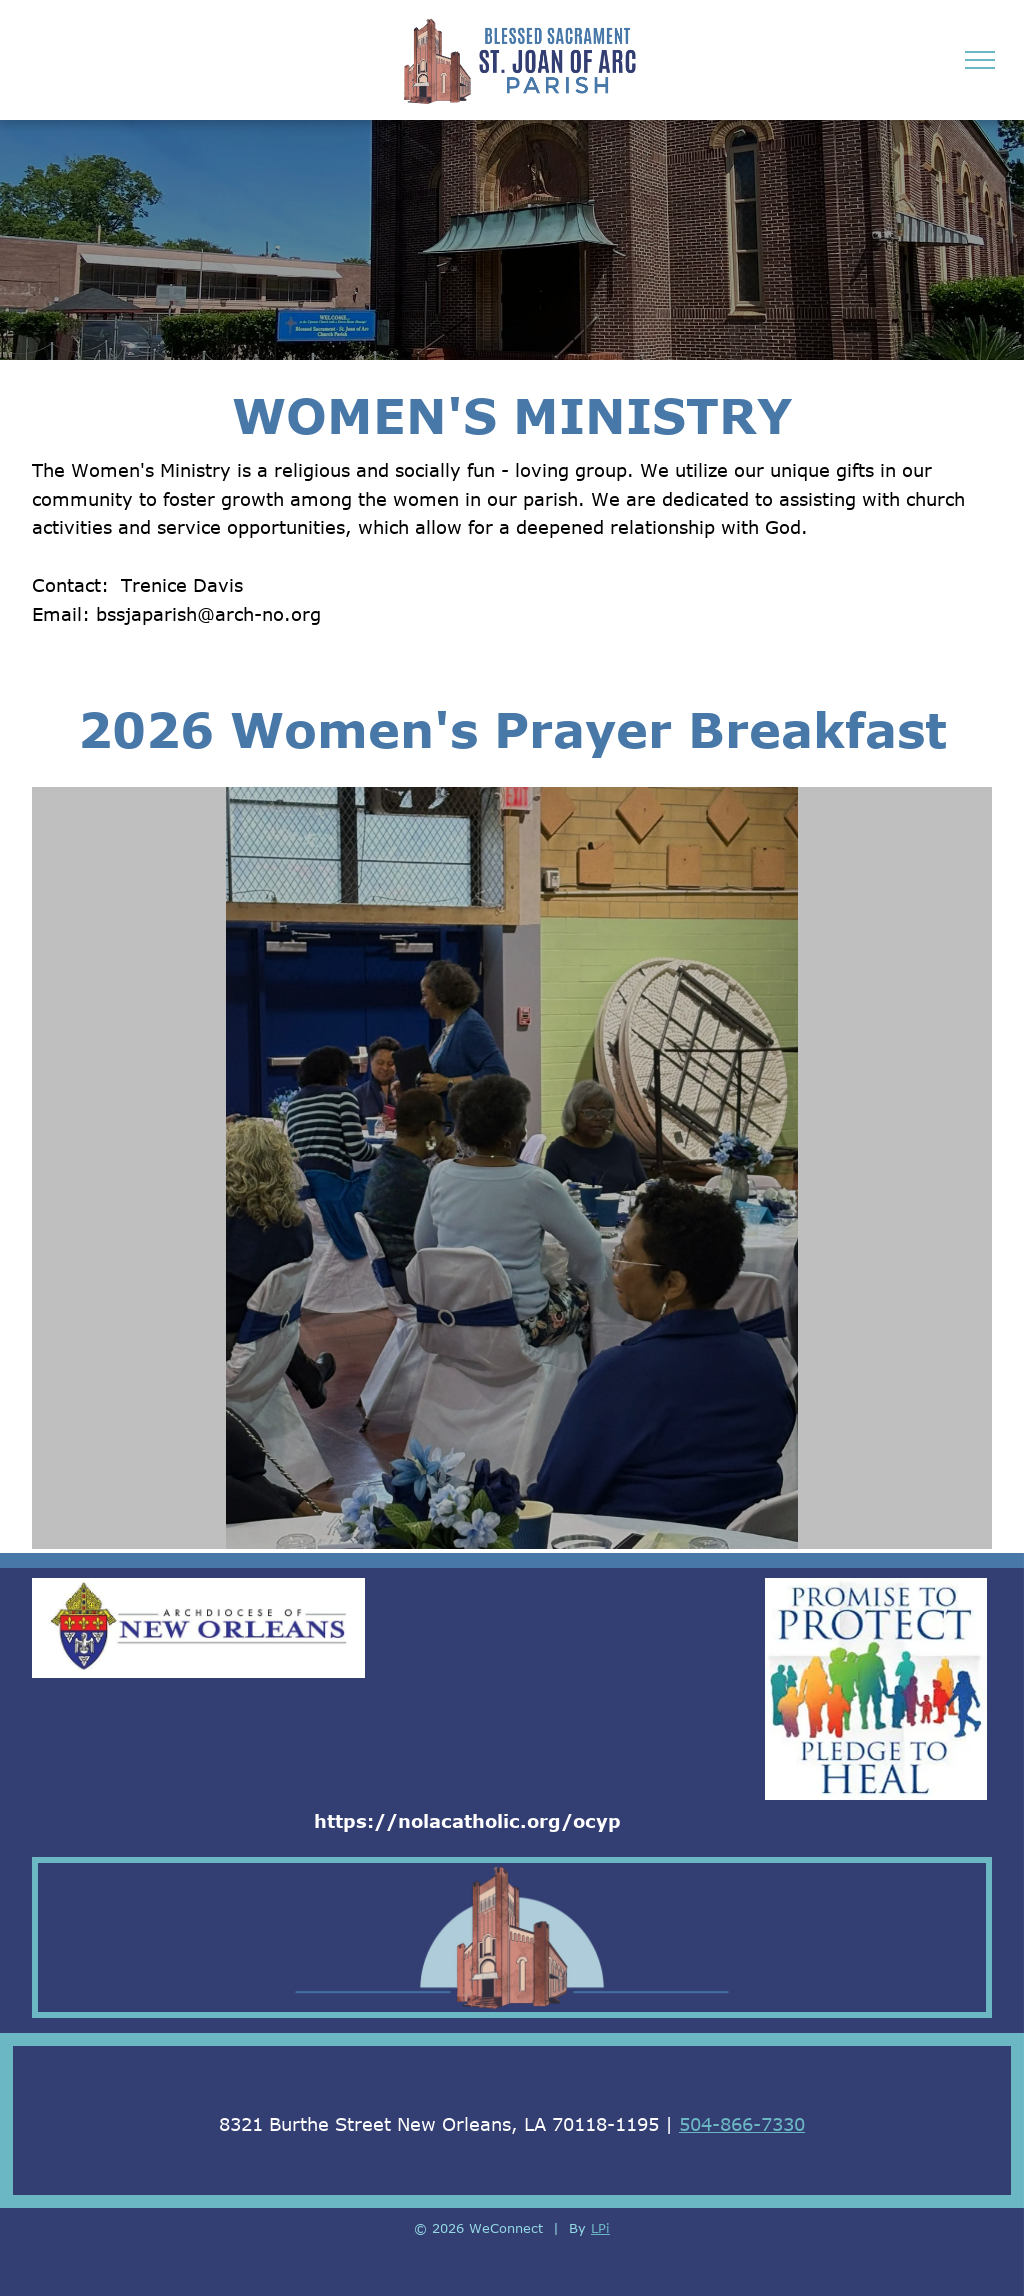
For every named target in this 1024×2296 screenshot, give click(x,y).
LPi (600, 2228)
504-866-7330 (742, 2124)
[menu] (980, 60)
